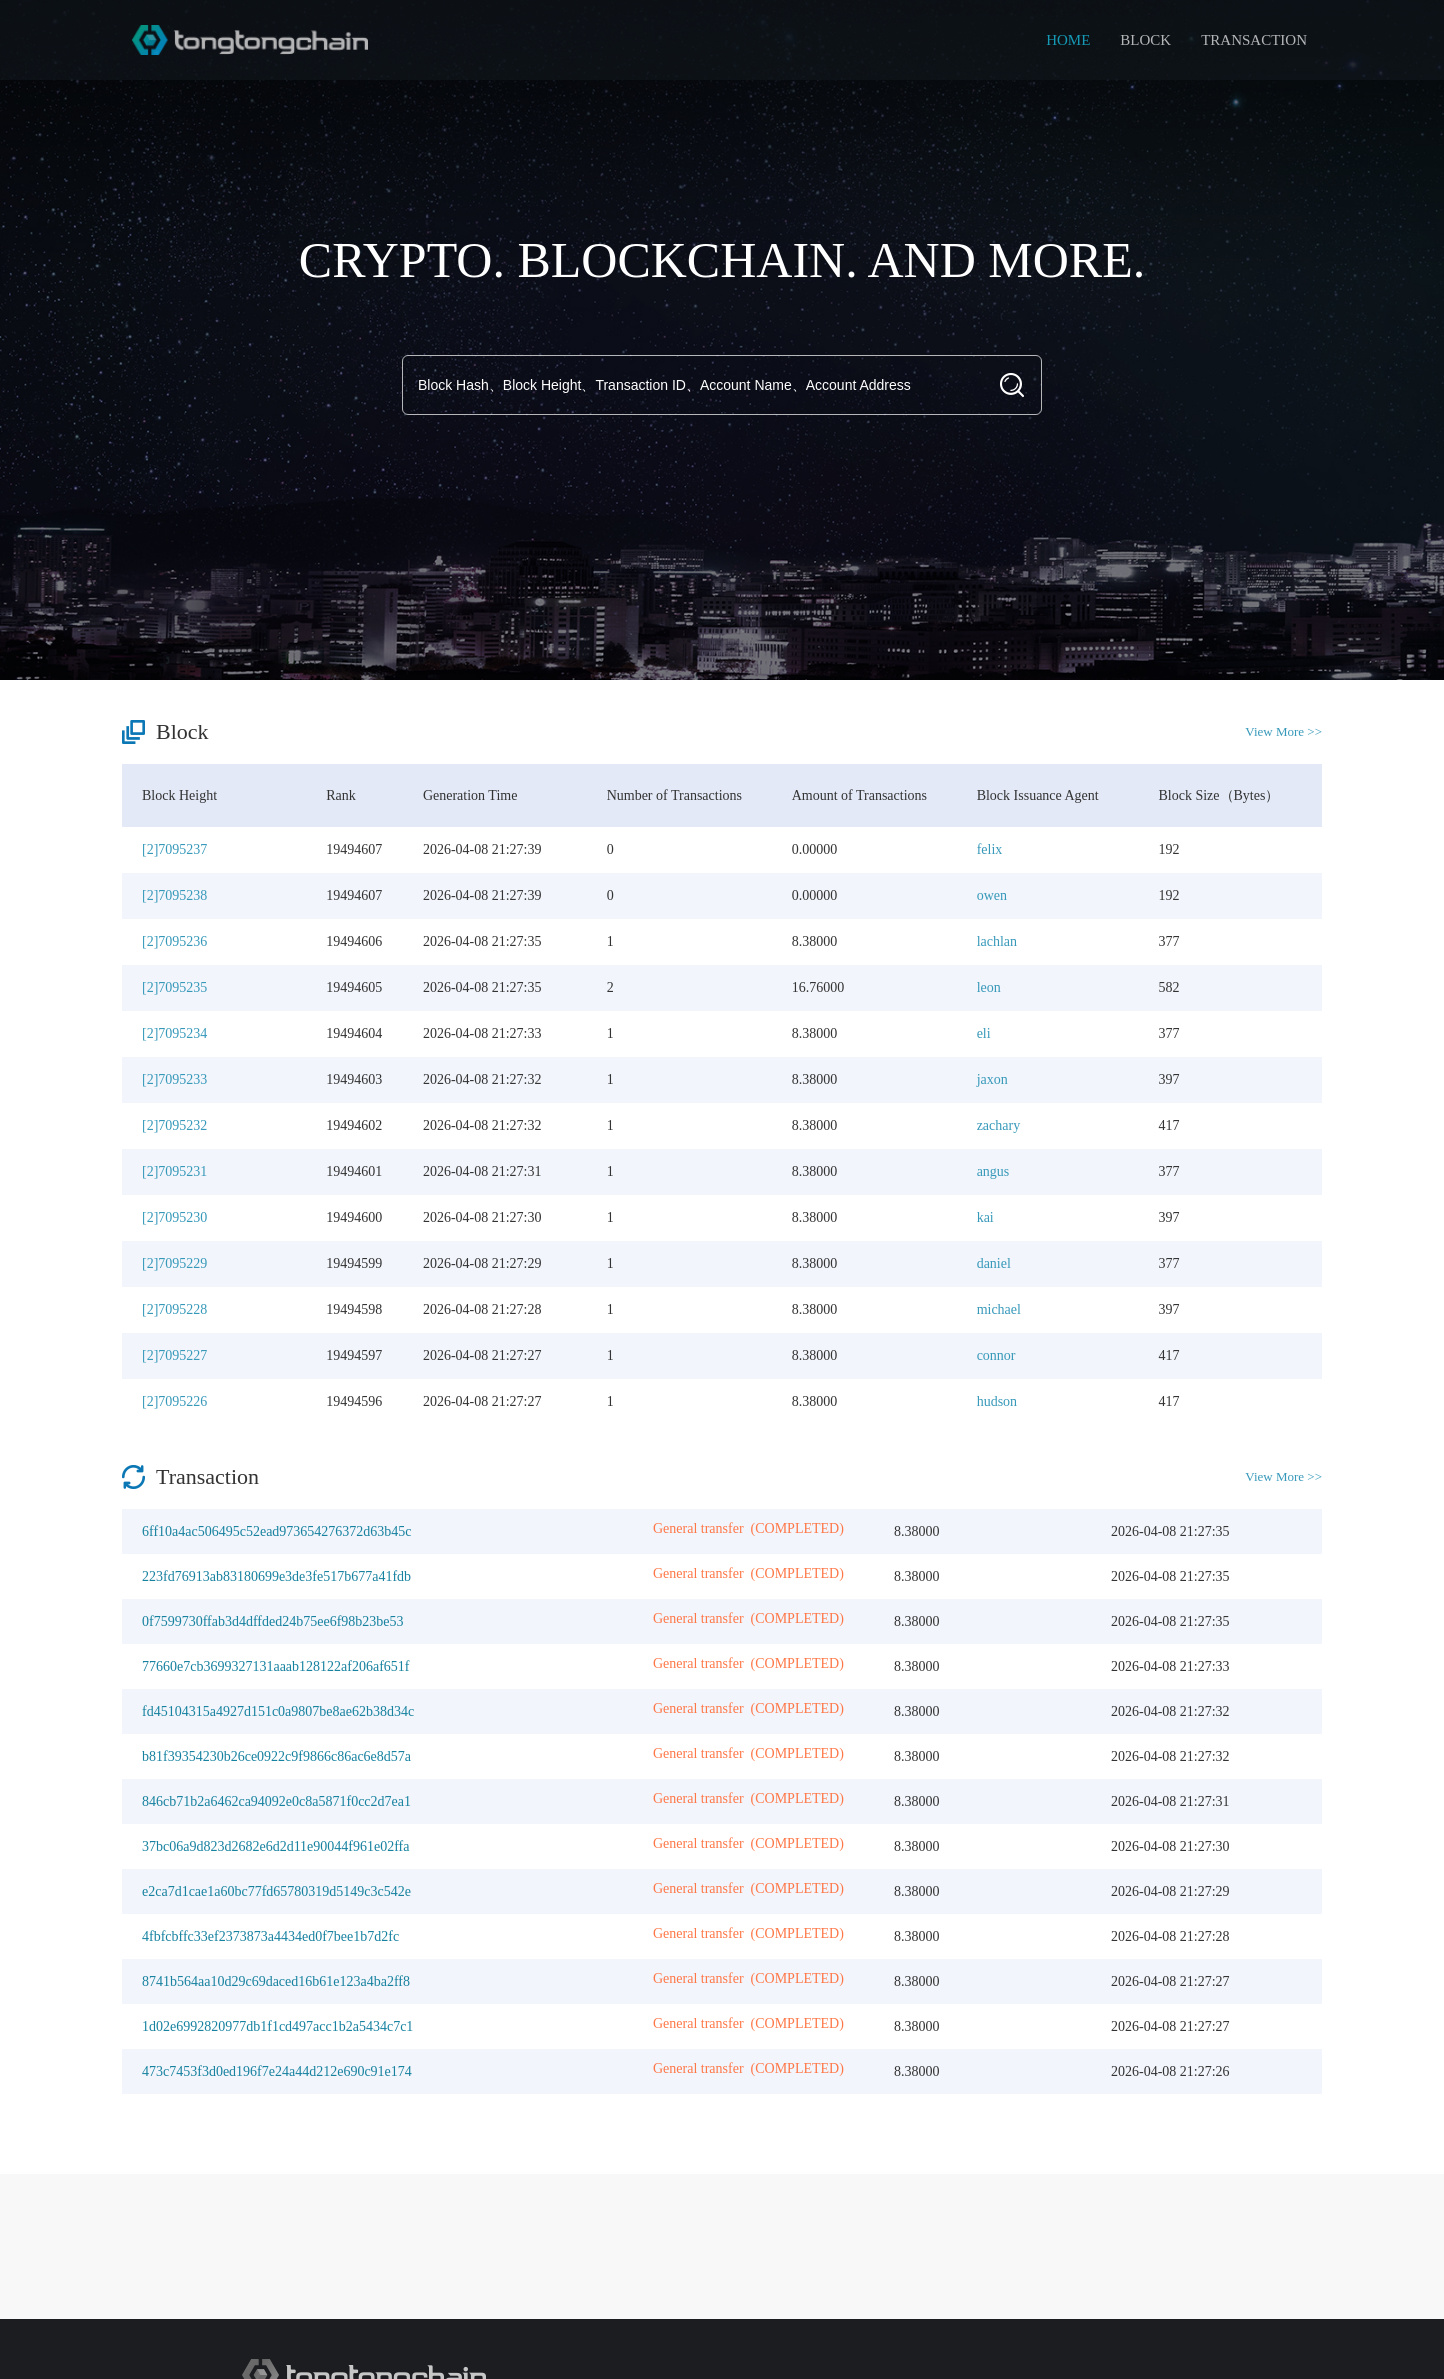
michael (999, 1309)
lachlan (997, 941)
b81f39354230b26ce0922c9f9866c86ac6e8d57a (276, 1756)
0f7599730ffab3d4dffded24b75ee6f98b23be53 (273, 1621)
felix (990, 849)
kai (985, 1217)
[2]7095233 (174, 1079)
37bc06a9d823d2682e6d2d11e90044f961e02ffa (276, 1846)
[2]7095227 (174, 1355)
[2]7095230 (174, 1217)
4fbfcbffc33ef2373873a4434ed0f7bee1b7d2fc (270, 1936)
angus (993, 1171)
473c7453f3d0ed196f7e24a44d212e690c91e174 (277, 2071)
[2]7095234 (174, 1033)
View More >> (1283, 731)
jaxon (992, 1079)
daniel (994, 1263)
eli (984, 1033)
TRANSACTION (1254, 40)
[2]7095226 (174, 1401)
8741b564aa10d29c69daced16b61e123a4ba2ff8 (276, 1981)
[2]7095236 (174, 941)
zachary (999, 1125)
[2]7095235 (174, 987)
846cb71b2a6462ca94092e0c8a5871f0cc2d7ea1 (276, 1801)
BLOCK (1145, 40)
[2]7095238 (174, 895)
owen (992, 895)
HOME (1068, 40)
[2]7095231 (174, 1171)
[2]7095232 (174, 1125)
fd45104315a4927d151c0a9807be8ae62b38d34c (278, 1711)
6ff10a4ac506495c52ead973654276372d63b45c (277, 1531)
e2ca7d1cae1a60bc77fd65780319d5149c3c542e (276, 1891)
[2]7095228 (174, 1309)
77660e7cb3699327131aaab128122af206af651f (275, 1666)
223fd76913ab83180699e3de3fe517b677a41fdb (276, 1576)
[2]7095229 (174, 1263)
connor (996, 1355)
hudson (997, 1401)
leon (989, 987)
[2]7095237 (174, 849)
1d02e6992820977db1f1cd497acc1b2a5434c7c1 (277, 2026)
